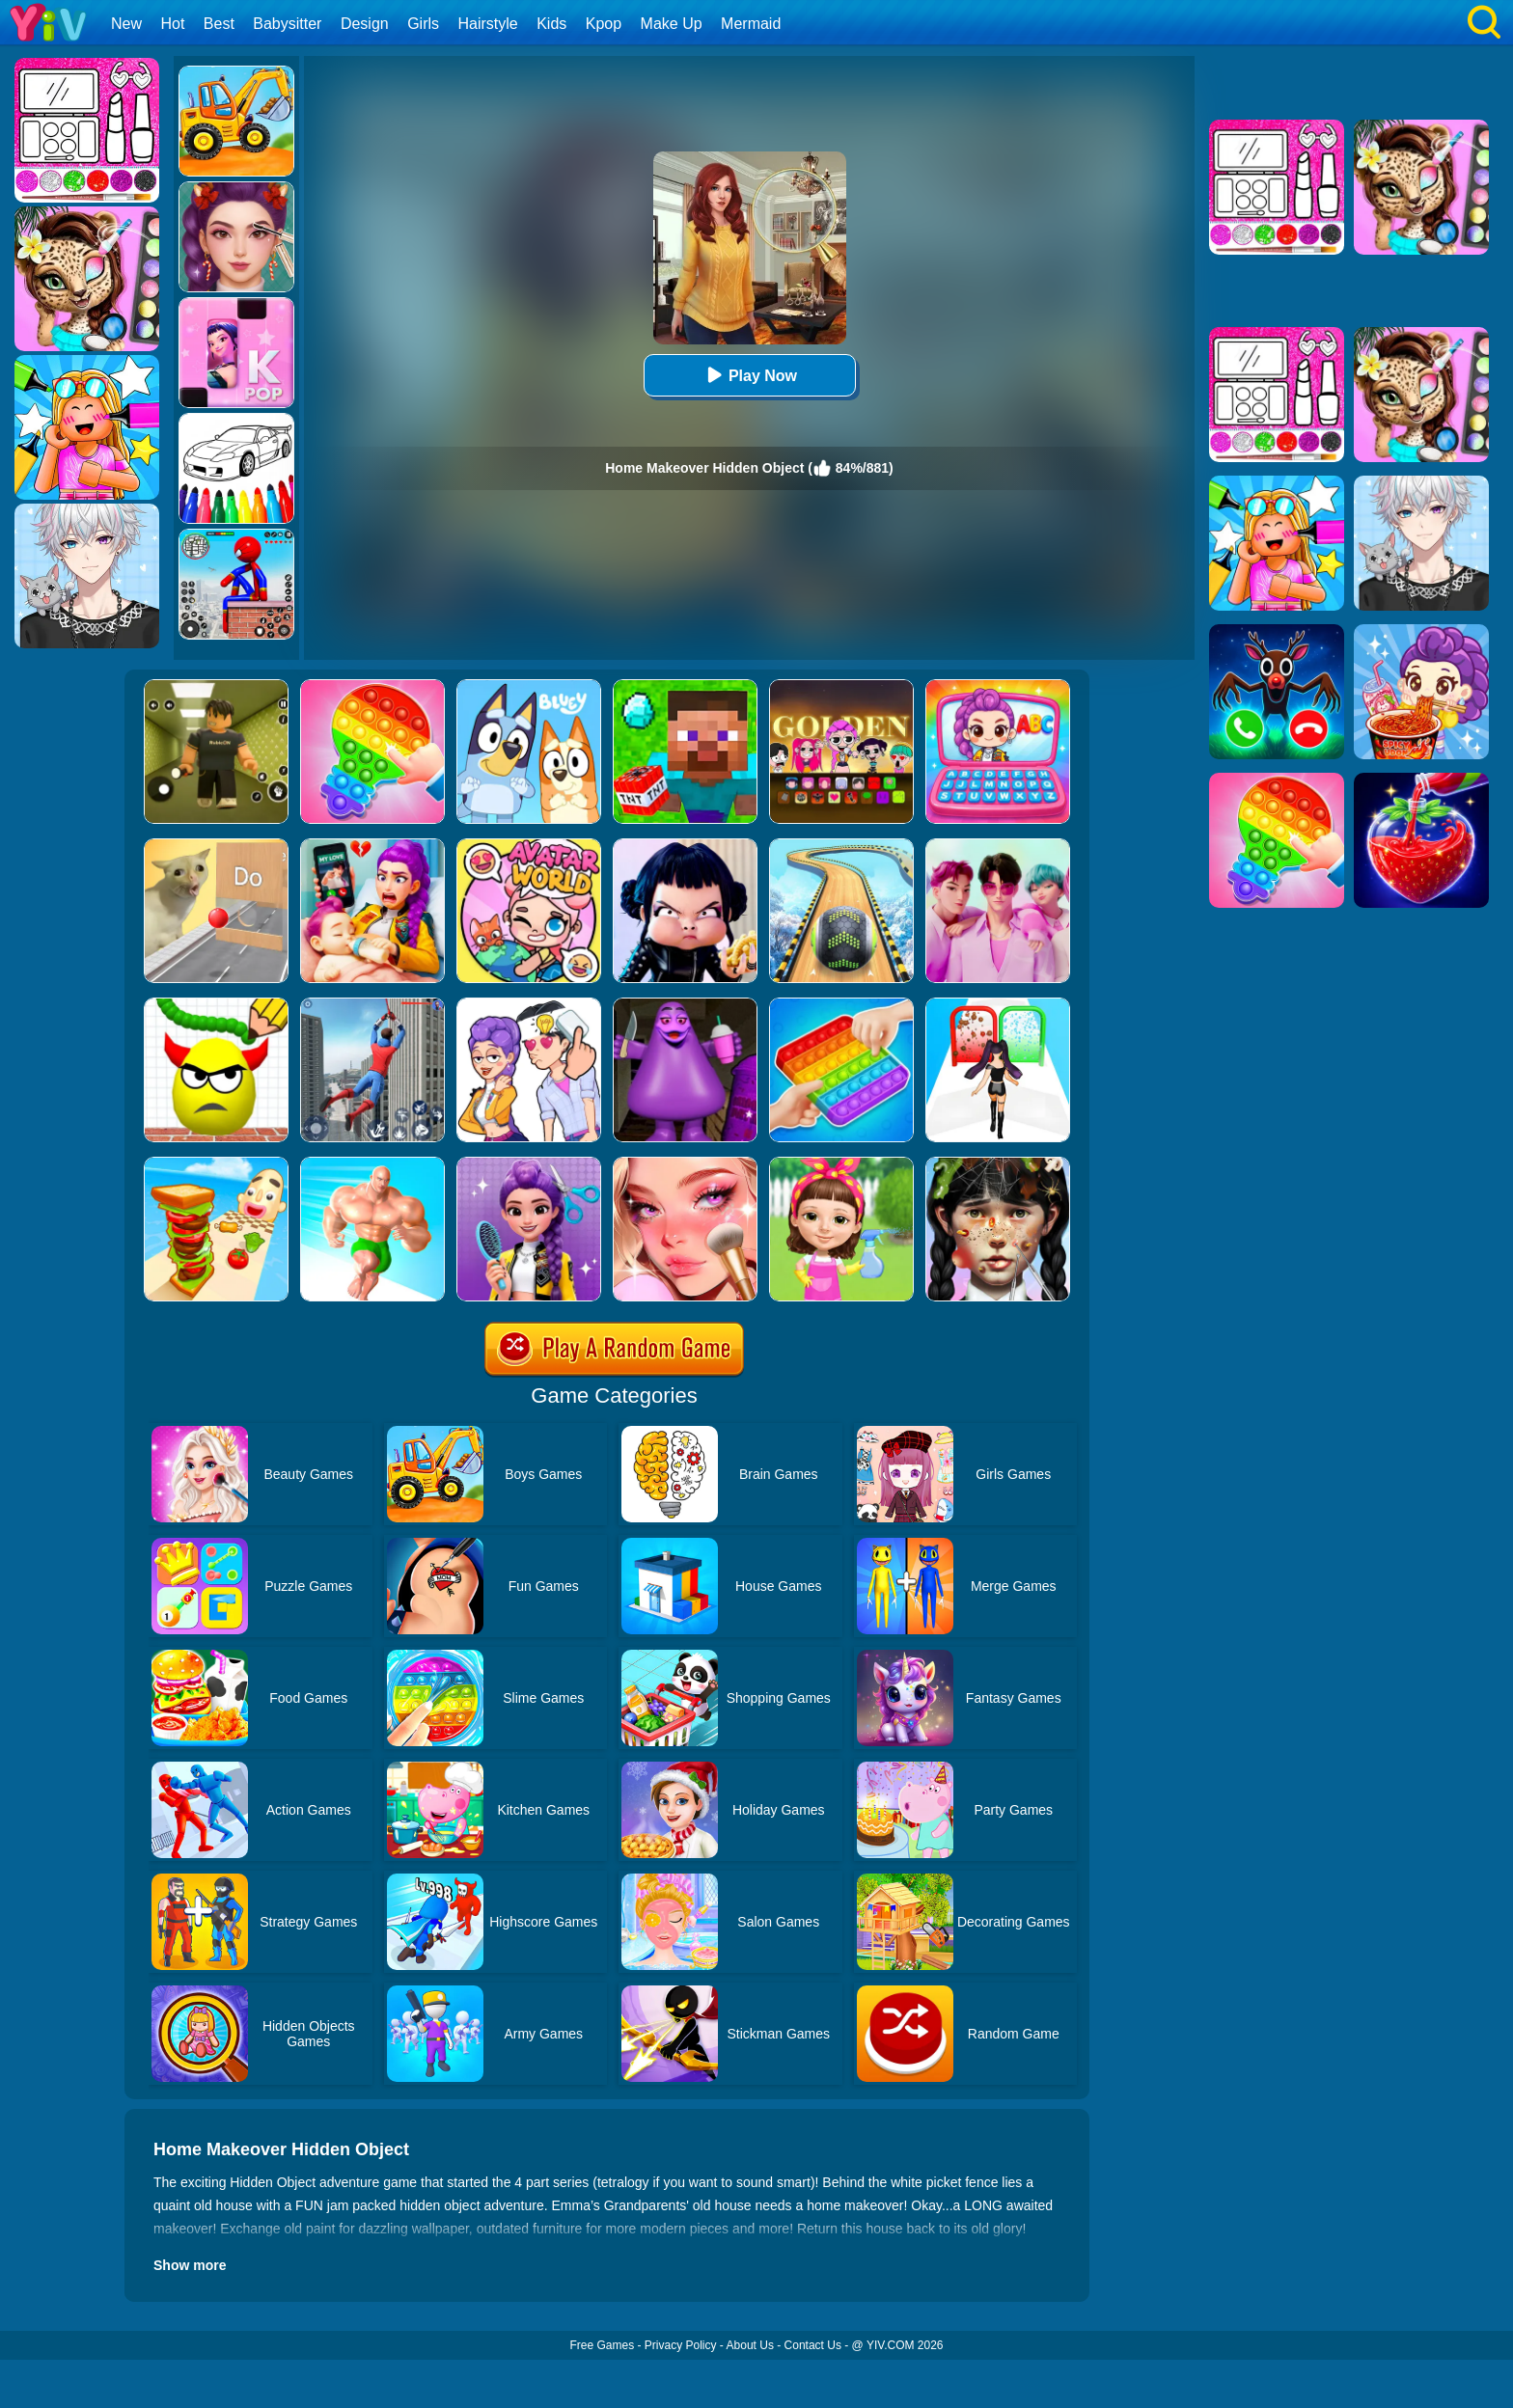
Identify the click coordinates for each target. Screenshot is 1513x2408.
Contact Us (812, 2345)
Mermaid (751, 23)
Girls (423, 23)
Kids (551, 23)
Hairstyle (488, 23)
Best (219, 23)
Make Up (671, 23)
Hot (172, 23)
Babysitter (287, 23)
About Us (750, 2345)
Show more (189, 2265)
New (126, 23)
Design (365, 23)
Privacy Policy (681, 2345)
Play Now (749, 375)
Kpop (603, 23)
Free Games (601, 2345)
